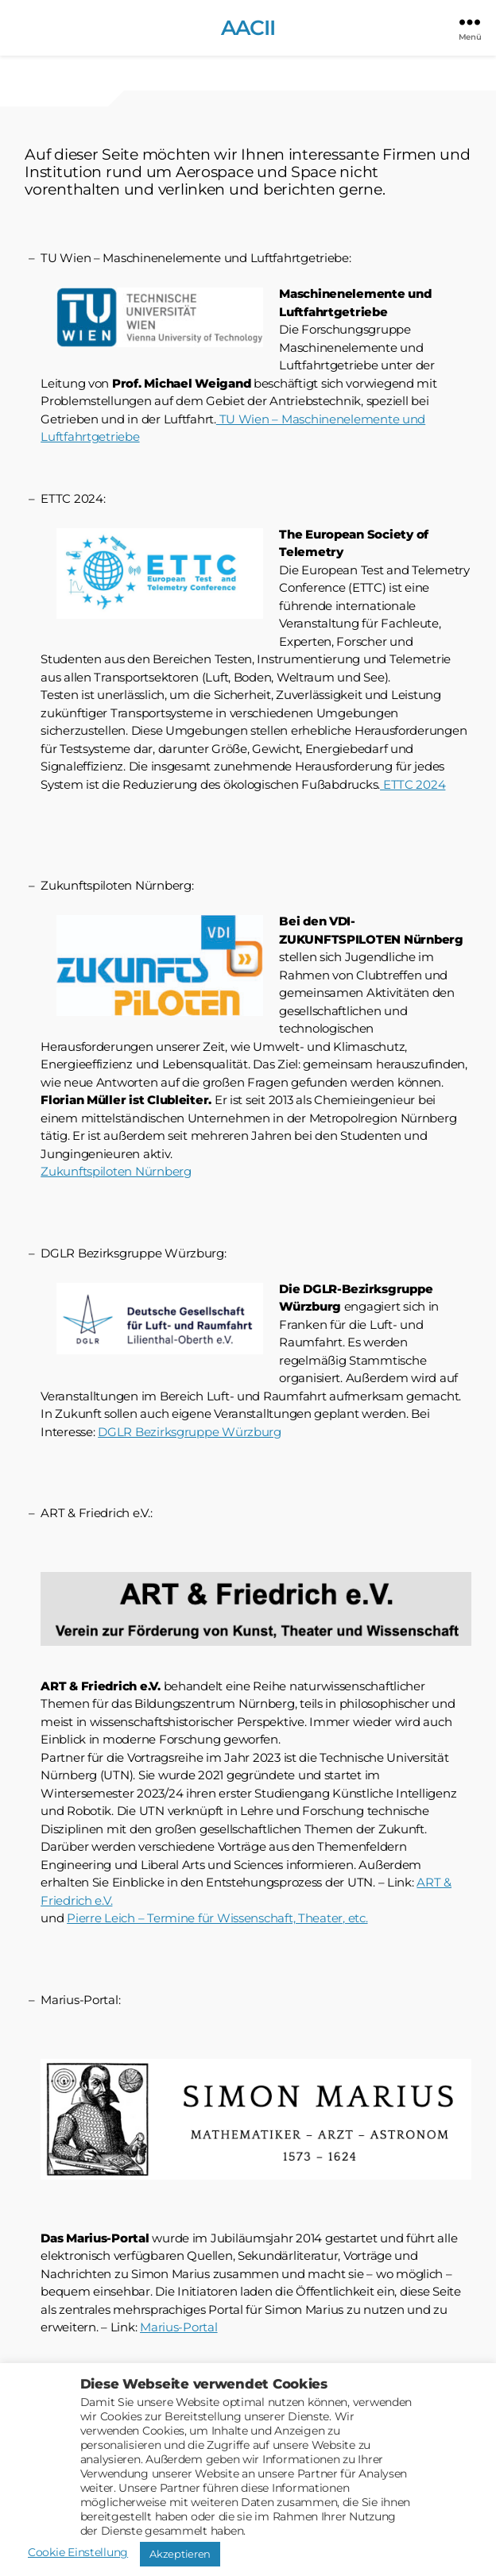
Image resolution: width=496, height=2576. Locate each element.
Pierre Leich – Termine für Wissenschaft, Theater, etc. (217, 1917)
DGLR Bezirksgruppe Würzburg (189, 1431)
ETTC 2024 (412, 784)
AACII (248, 27)
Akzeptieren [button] (180, 2553)
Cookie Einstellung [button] (78, 2552)
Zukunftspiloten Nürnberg (116, 1171)
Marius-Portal (179, 2327)
